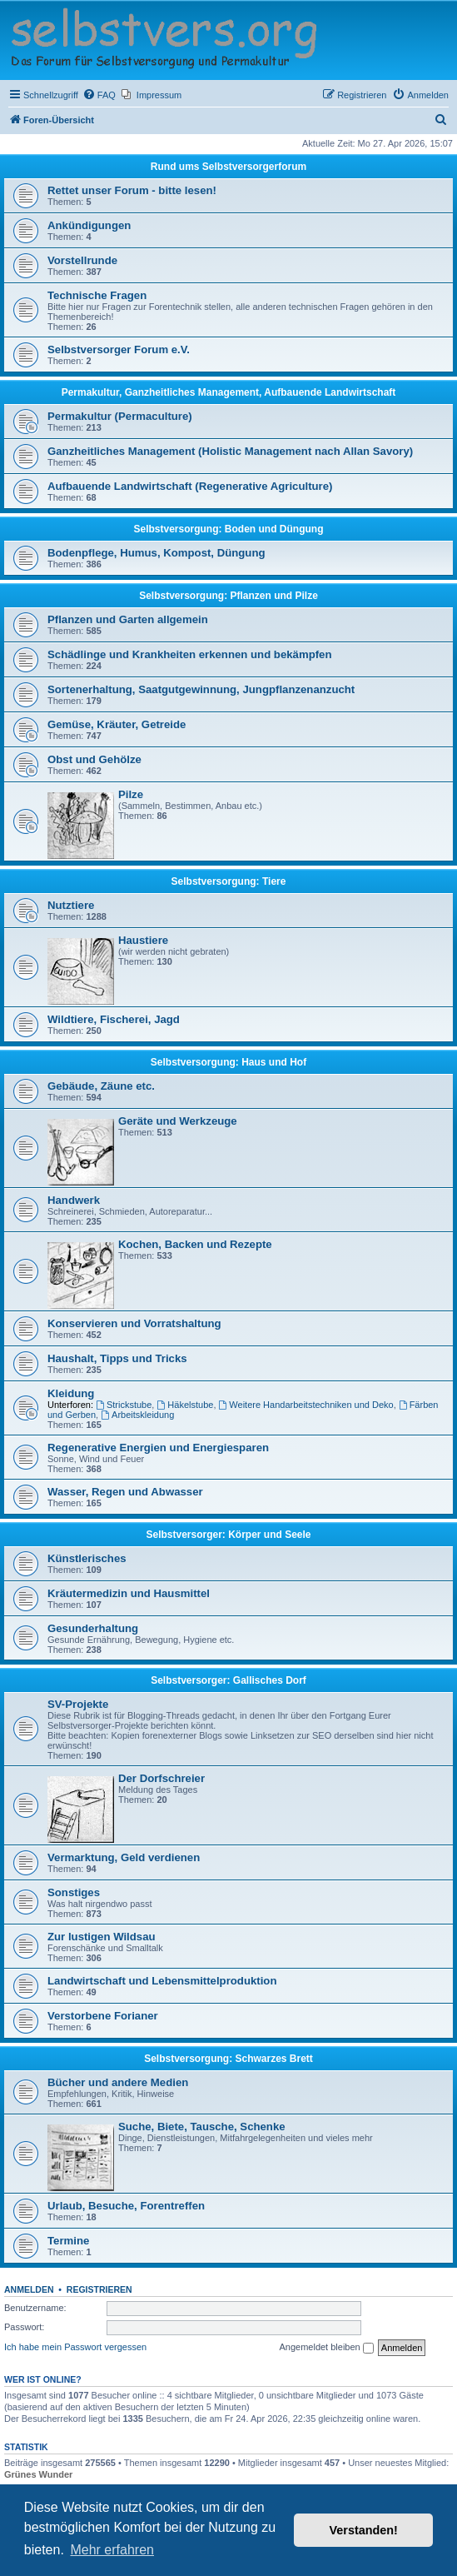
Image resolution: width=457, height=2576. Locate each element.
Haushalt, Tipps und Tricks (117, 1358)
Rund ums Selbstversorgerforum (228, 166)
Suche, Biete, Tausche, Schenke (202, 2126)
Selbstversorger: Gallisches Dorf (228, 1680)
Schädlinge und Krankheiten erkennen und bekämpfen (189, 654)
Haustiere (143, 940)
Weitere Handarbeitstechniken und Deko (306, 1405)
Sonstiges (73, 1892)
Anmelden (29, 2289)
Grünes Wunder (38, 2474)
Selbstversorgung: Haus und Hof (228, 1062)
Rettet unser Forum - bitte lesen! (131, 190)
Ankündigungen (89, 225)
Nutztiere (70, 905)
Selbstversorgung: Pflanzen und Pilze (228, 596)
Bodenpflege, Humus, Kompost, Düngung (156, 553)
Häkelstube (184, 1405)
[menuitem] (99, 95)
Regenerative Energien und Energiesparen (158, 1447)
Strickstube (124, 1405)
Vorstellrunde (82, 260)
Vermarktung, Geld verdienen (123, 1857)
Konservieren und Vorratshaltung (134, 1323)
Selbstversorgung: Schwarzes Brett (228, 2058)
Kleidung (70, 1393)
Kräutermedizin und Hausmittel (128, 1593)
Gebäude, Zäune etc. (101, 1086)
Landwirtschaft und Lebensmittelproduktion (161, 1980)
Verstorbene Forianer (102, 2015)
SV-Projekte (77, 1704)
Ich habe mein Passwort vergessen (75, 2347)
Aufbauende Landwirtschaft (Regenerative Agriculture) (189, 486)
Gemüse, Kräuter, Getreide (116, 724)
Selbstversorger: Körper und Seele (228, 1534)
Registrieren (99, 2289)
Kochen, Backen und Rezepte (195, 1244)
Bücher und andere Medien (117, 2082)
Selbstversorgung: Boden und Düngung (229, 529)
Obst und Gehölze (94, 759)
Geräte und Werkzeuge (177, 1121)
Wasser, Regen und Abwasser (125, 1491)
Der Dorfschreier (161, 1778)
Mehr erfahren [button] (112, 2550)
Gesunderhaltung (92, 1628)
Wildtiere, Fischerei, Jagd (113, 1019)
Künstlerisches (87, 1558)
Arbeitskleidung (137, 1415)
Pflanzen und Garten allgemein (127, 619)
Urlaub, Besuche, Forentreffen (126, 2205)
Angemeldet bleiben (326, 2348)
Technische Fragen (97, 295)
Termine (68, 2240)
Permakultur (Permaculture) (119, 416)
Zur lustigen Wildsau (101, 1936)
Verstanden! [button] (364, 2530)
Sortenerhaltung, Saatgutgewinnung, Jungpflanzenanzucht (201, 689)
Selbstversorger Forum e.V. (118, 349)
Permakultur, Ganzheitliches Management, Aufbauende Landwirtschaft (229, 392)
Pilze (130, 794)
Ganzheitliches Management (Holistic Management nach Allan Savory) (230, 451)
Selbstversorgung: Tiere (228, 881)
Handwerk (73, 1200)
